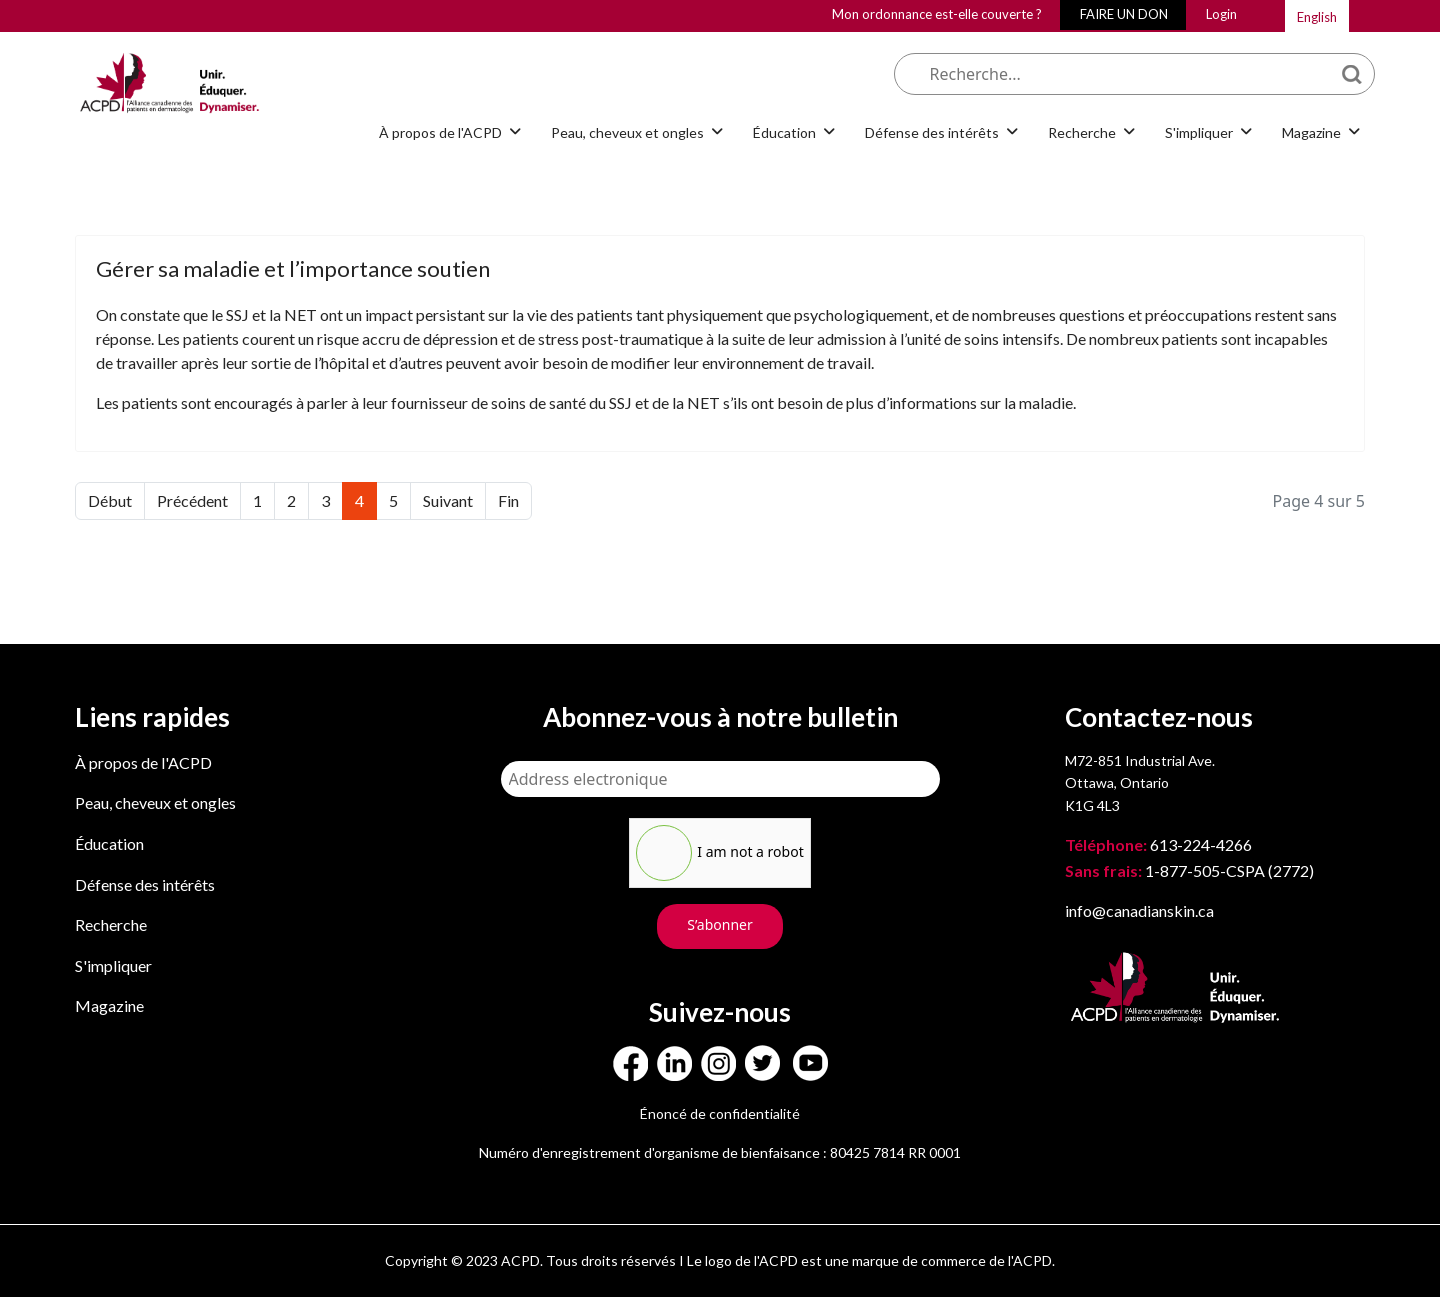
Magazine (1311, 132)
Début (110, 500)
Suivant (448, 500)
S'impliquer (1199, 132)
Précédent (192, 500)
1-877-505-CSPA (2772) (1189, 870)
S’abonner (720, 924)
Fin (508, 500)
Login (1221, 14)
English (1317, 17)
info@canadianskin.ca (1139, 910)
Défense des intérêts (932, 132)
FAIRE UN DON (1124, 14)
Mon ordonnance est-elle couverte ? (937, 14)
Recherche (1082, 132)
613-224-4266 (1160, 844)
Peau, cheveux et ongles (627, 132)
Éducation (784, 132)
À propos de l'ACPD (440, 132)
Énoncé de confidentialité (720, 1113)
